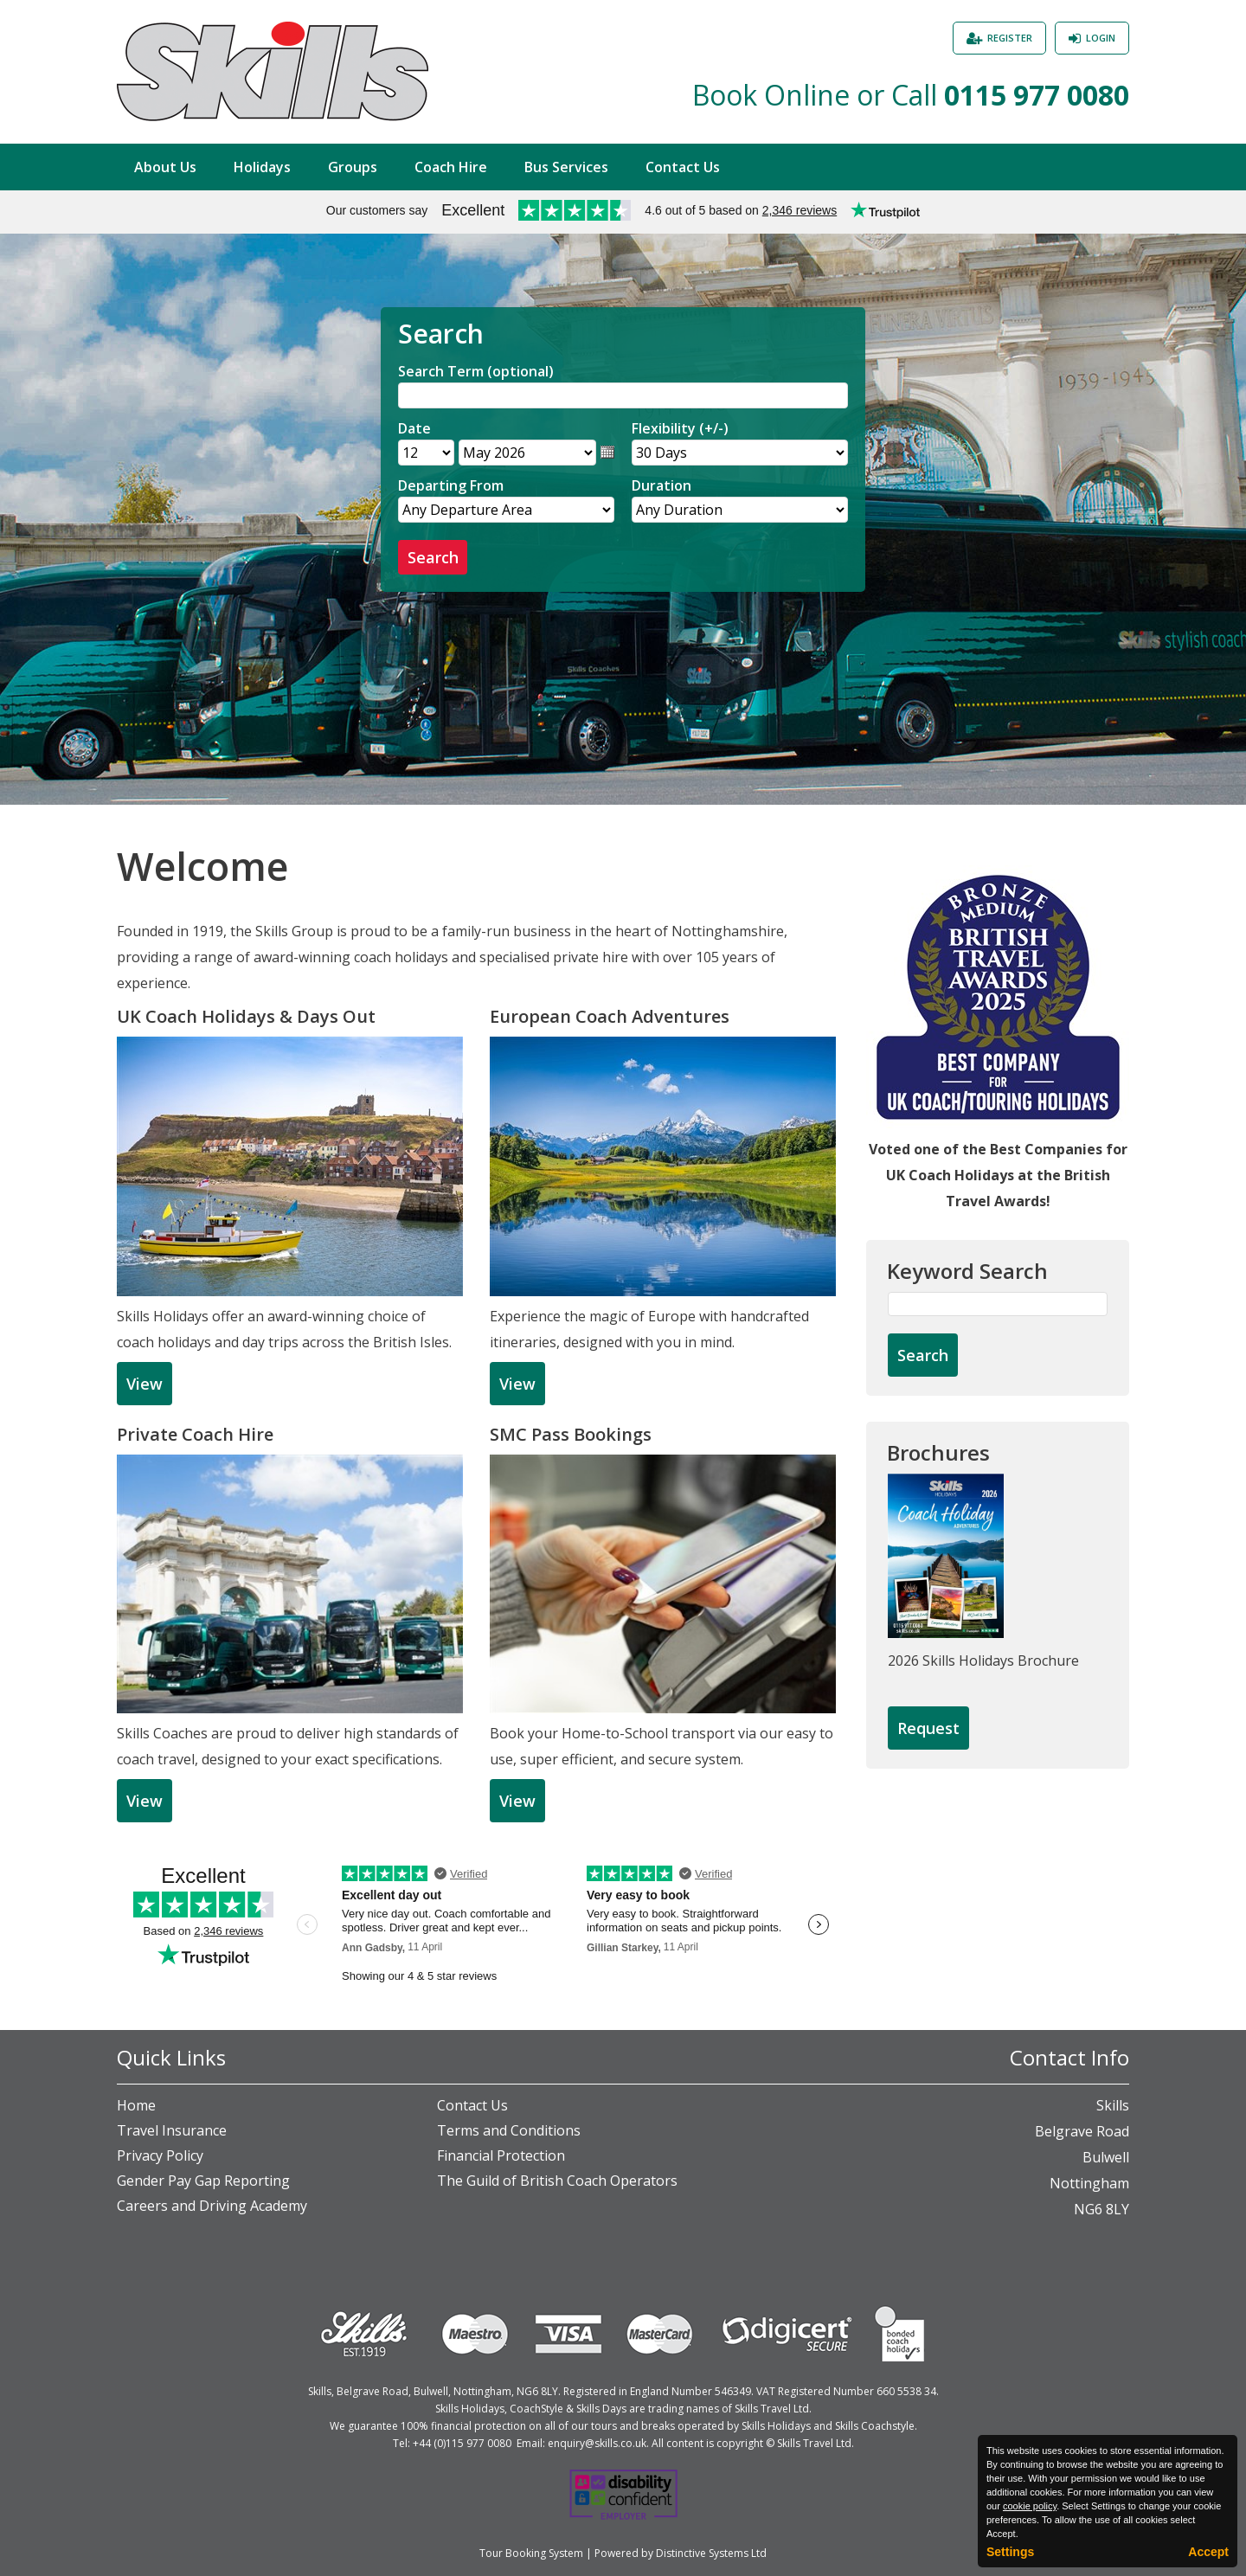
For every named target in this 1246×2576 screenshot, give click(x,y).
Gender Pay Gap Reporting (203, 2180)
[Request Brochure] (928, 1728)
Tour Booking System (531, 2553)
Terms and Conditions (509, 2130)
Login (1100, 37)
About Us (165, 167)
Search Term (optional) (476, 371)
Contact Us (682, 167)
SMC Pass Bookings (571, 1434)
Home (136, 2105)
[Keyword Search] (998, 1304)
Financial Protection (501, 2155)
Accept (1208, 2552)
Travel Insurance (172, 2130)
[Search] (623, 395)
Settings (1010, 2552)
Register (1009, 37)
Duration (661, 485)
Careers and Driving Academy (212, 2205)
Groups (352, 167)
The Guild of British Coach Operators (557, 2180)
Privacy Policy (160, 2155)
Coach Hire (450, 167)
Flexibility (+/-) (680, 428)
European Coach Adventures (609, 1016)
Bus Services (566, 167)
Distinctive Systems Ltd (711, 2553)
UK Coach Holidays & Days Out (246, 1016)
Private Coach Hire (195, 1434)
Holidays (262, 167)
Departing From (451, 485)
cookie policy (1030, 2506)
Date (414, 428)
